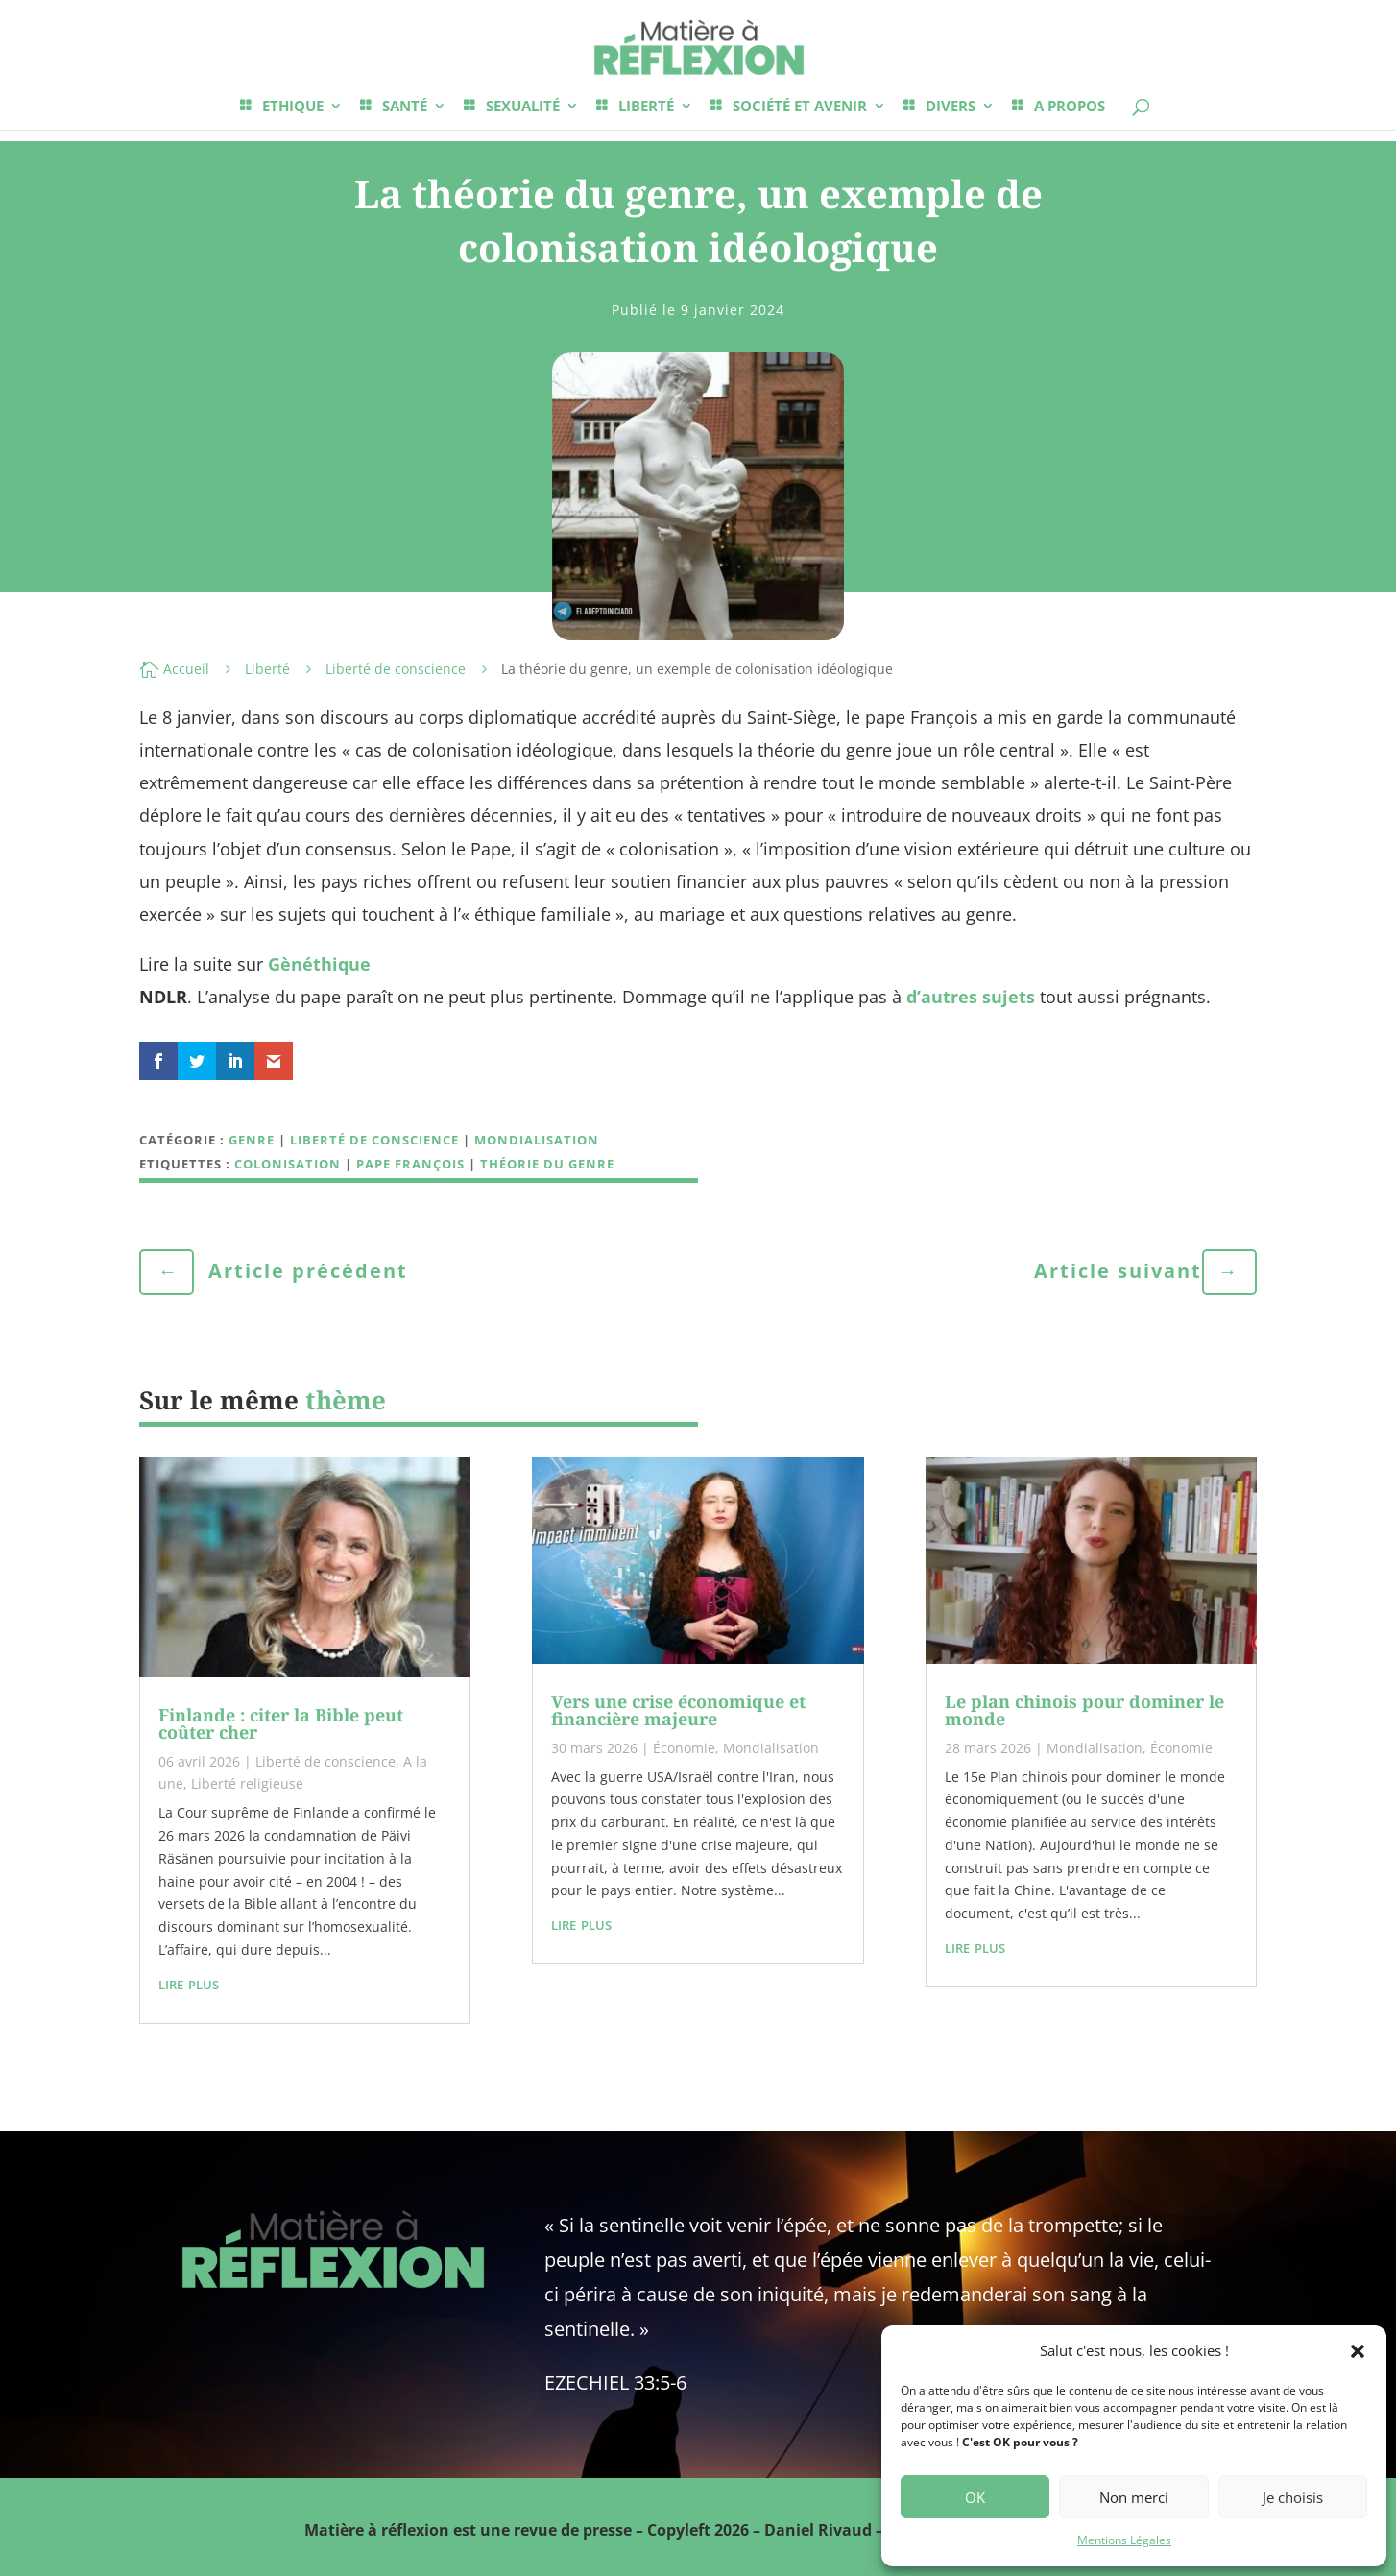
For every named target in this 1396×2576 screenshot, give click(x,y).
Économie (684, 1748)
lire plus (188, 1982)
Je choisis (1293, 2497)
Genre (252, 1139)
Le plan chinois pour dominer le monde (1084, 1710)
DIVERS (950, 107)
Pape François (410, 1163)
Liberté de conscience (395, 669)
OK (975, 2497)
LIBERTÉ (646, 107)
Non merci (1133, 2497)
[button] (1357, 2351)
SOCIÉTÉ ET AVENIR (800, 107)
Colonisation (287, 1163)
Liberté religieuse (247, 1783)
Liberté (267, 669)
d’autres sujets (970, 996)
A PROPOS (1069, 107)
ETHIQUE (293, 107)
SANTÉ (404, 107)
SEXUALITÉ (523, 107)
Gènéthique (319, 963)
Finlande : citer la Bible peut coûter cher (280, 1723)
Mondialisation (536, 1139)
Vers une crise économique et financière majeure (678, 1710)
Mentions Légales (1124, 2540)
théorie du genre (547, 1163)
